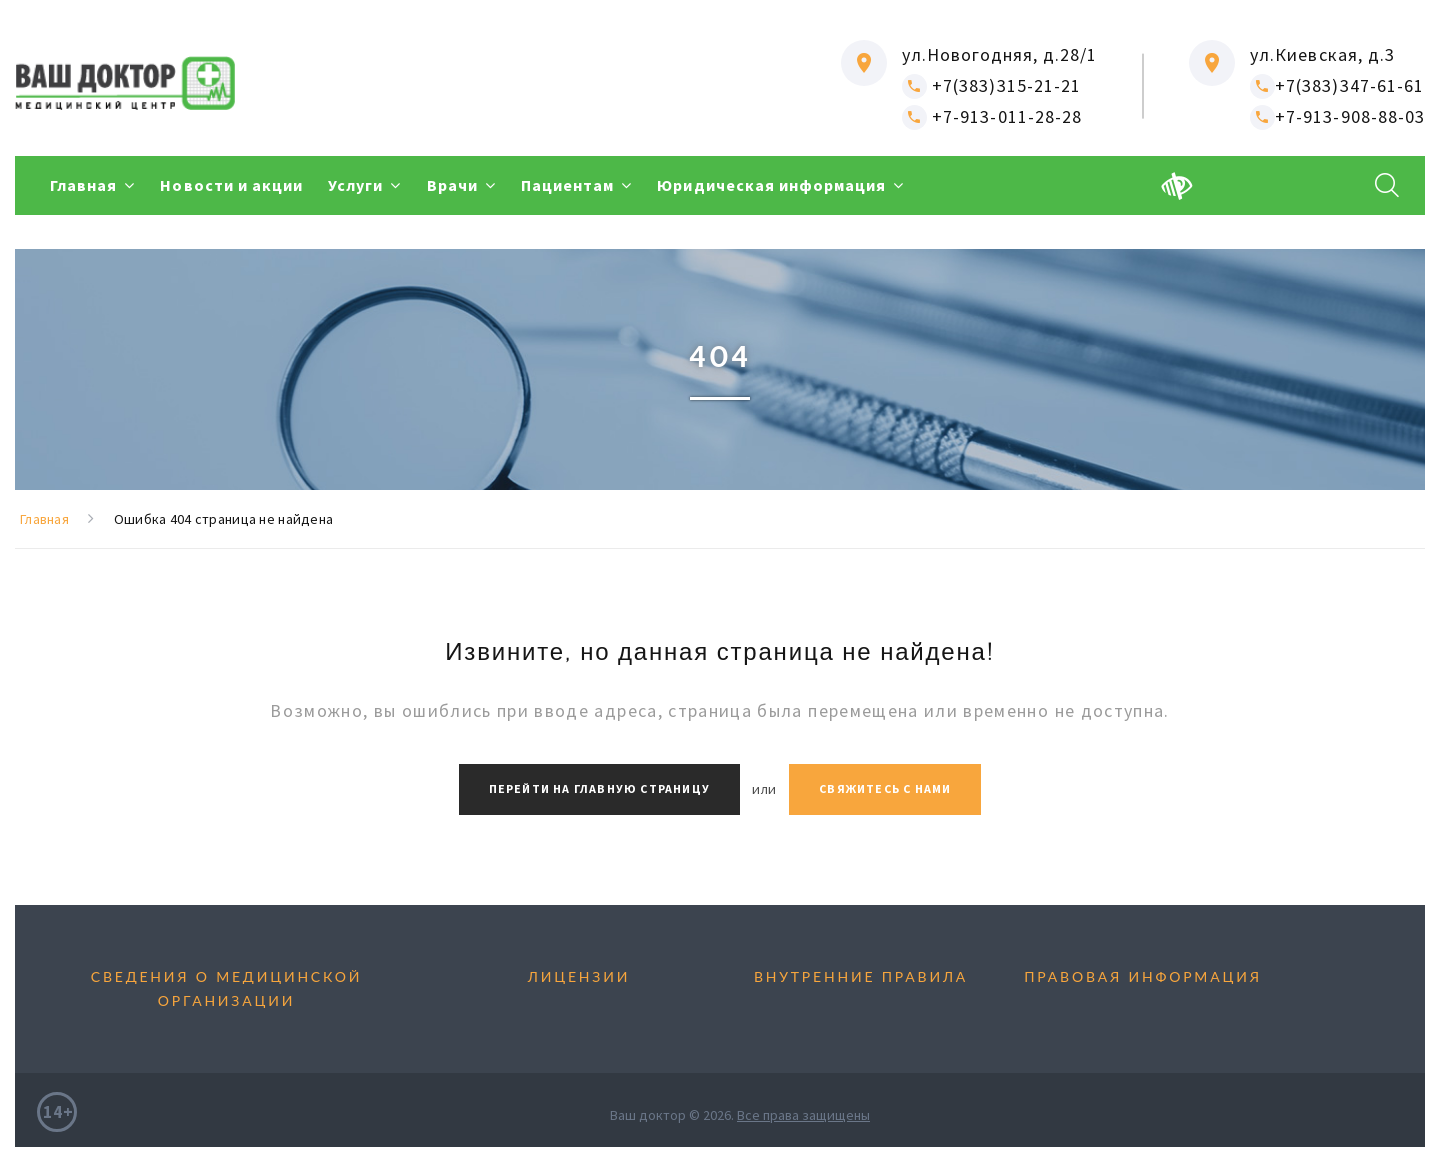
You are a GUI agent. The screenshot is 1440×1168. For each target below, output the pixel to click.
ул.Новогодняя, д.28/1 (999, 54)
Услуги (355, 185)
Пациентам (567, 185)
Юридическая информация (771, 185)
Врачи (452, 185)
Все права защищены (803, 1115)
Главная (83, 185)
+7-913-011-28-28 (992, 116)
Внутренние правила (861, 976)
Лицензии (579, 976)
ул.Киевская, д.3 (1322, 54)
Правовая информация (1143, 976)
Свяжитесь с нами (885, 788)
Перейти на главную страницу (599, 788)
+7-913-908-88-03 (1337, 116)
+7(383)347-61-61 (1337, 85)
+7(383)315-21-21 (991, 85)
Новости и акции (231, 185)
